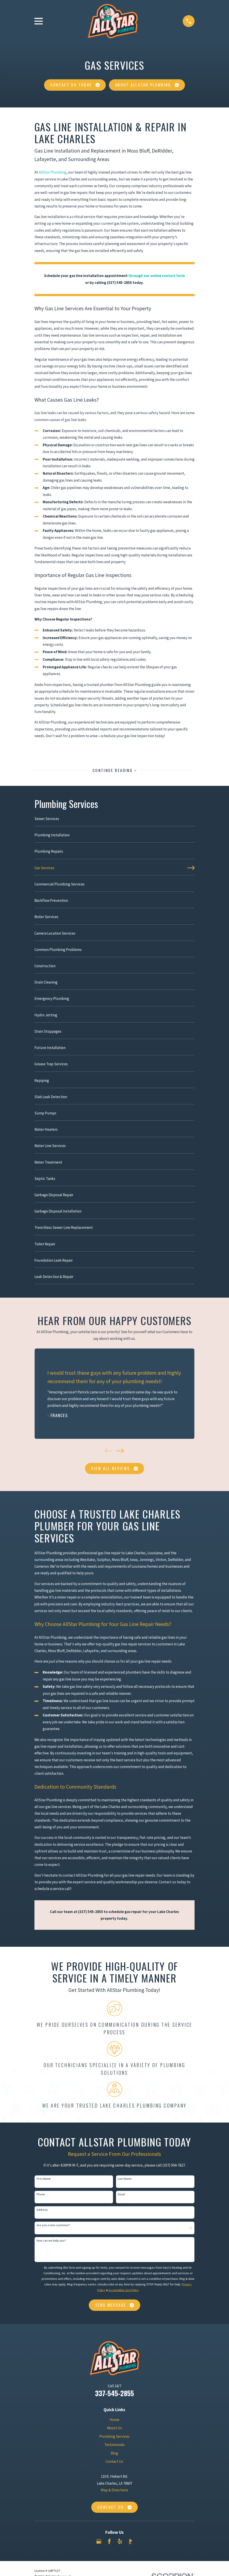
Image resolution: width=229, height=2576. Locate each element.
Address (42, 2210)
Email (121, 2194)
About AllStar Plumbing (147, 85)
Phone (40, 2194)
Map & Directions (114, 2490)
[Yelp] (120, 2541)
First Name (43, 2179)
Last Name (125, 2179)
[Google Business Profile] (99, 2541)
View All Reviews (114, 1468)
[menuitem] (114, 821)
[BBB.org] (130, 2541)
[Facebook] (109, 2541)
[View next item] (120, 1451)
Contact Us (114, 2461)
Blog (114, 2453)
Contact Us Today (74, 85)
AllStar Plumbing (52, 172)
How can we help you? (51, 2241)
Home (114, 2419)
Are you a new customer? (53, 2225)
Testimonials (114, 2444)
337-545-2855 (114, 2393)
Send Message (114, 2305)
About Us (114, 2428)
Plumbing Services (114, 2436)
